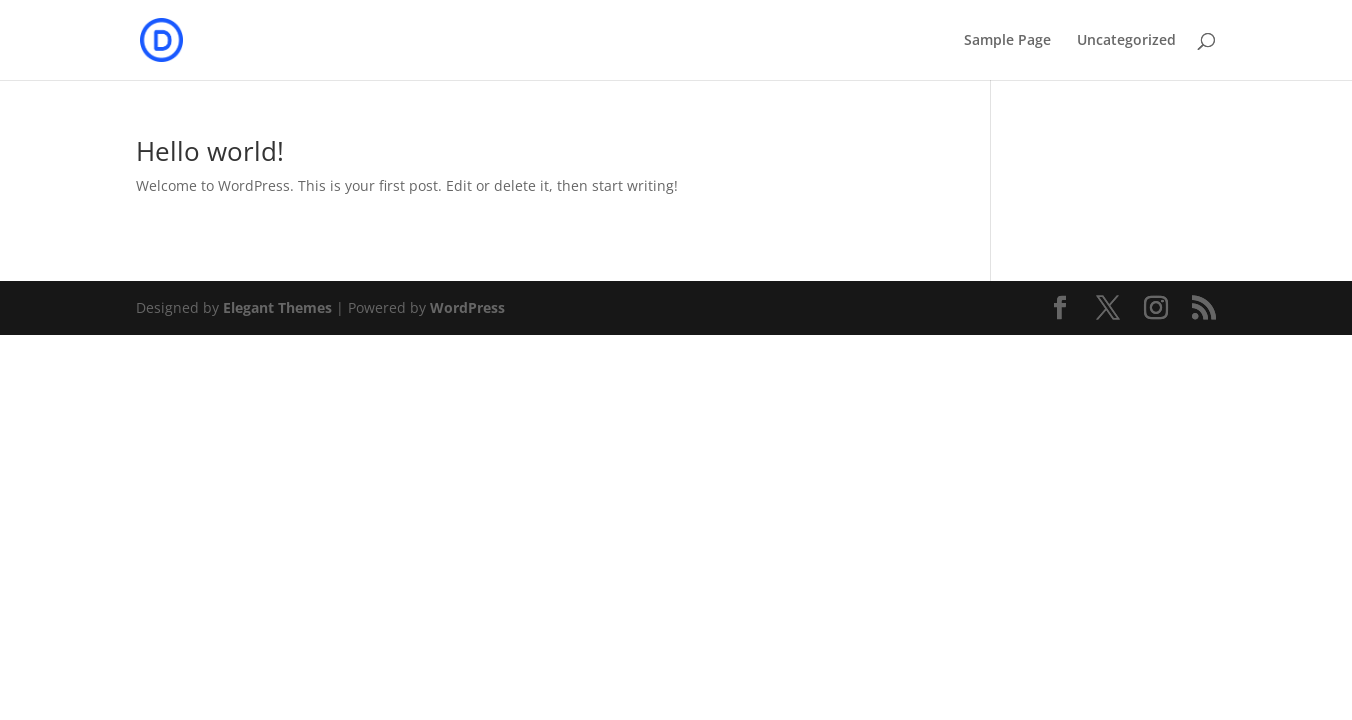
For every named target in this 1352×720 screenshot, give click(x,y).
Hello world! (210, 151)
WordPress (467, 307)
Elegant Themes (277, 307)
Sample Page (1007, 41)
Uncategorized (1126, 41)
